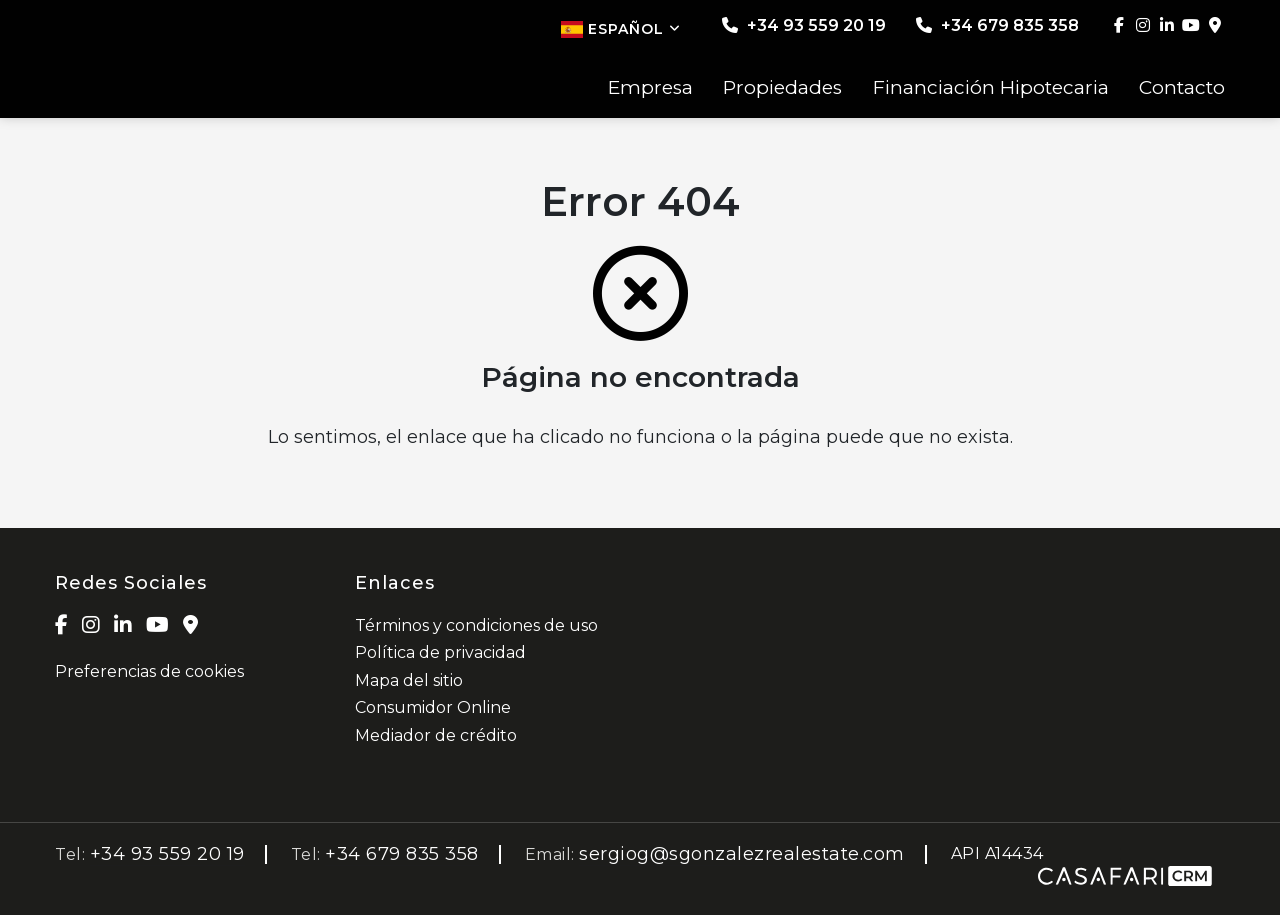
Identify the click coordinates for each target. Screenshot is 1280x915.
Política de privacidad (440, 652)
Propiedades (782, 88)
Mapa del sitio (409, 680)
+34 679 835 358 (997, 25)
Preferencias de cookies (149, 671)
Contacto (1182, 88)
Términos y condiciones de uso (476, 625)
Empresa (650, 88)
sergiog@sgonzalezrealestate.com (742, 854)
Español (621, 29)
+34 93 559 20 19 (804, 25)
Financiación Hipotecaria (991, 88)
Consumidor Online (433, 707)
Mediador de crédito (436, 735)
